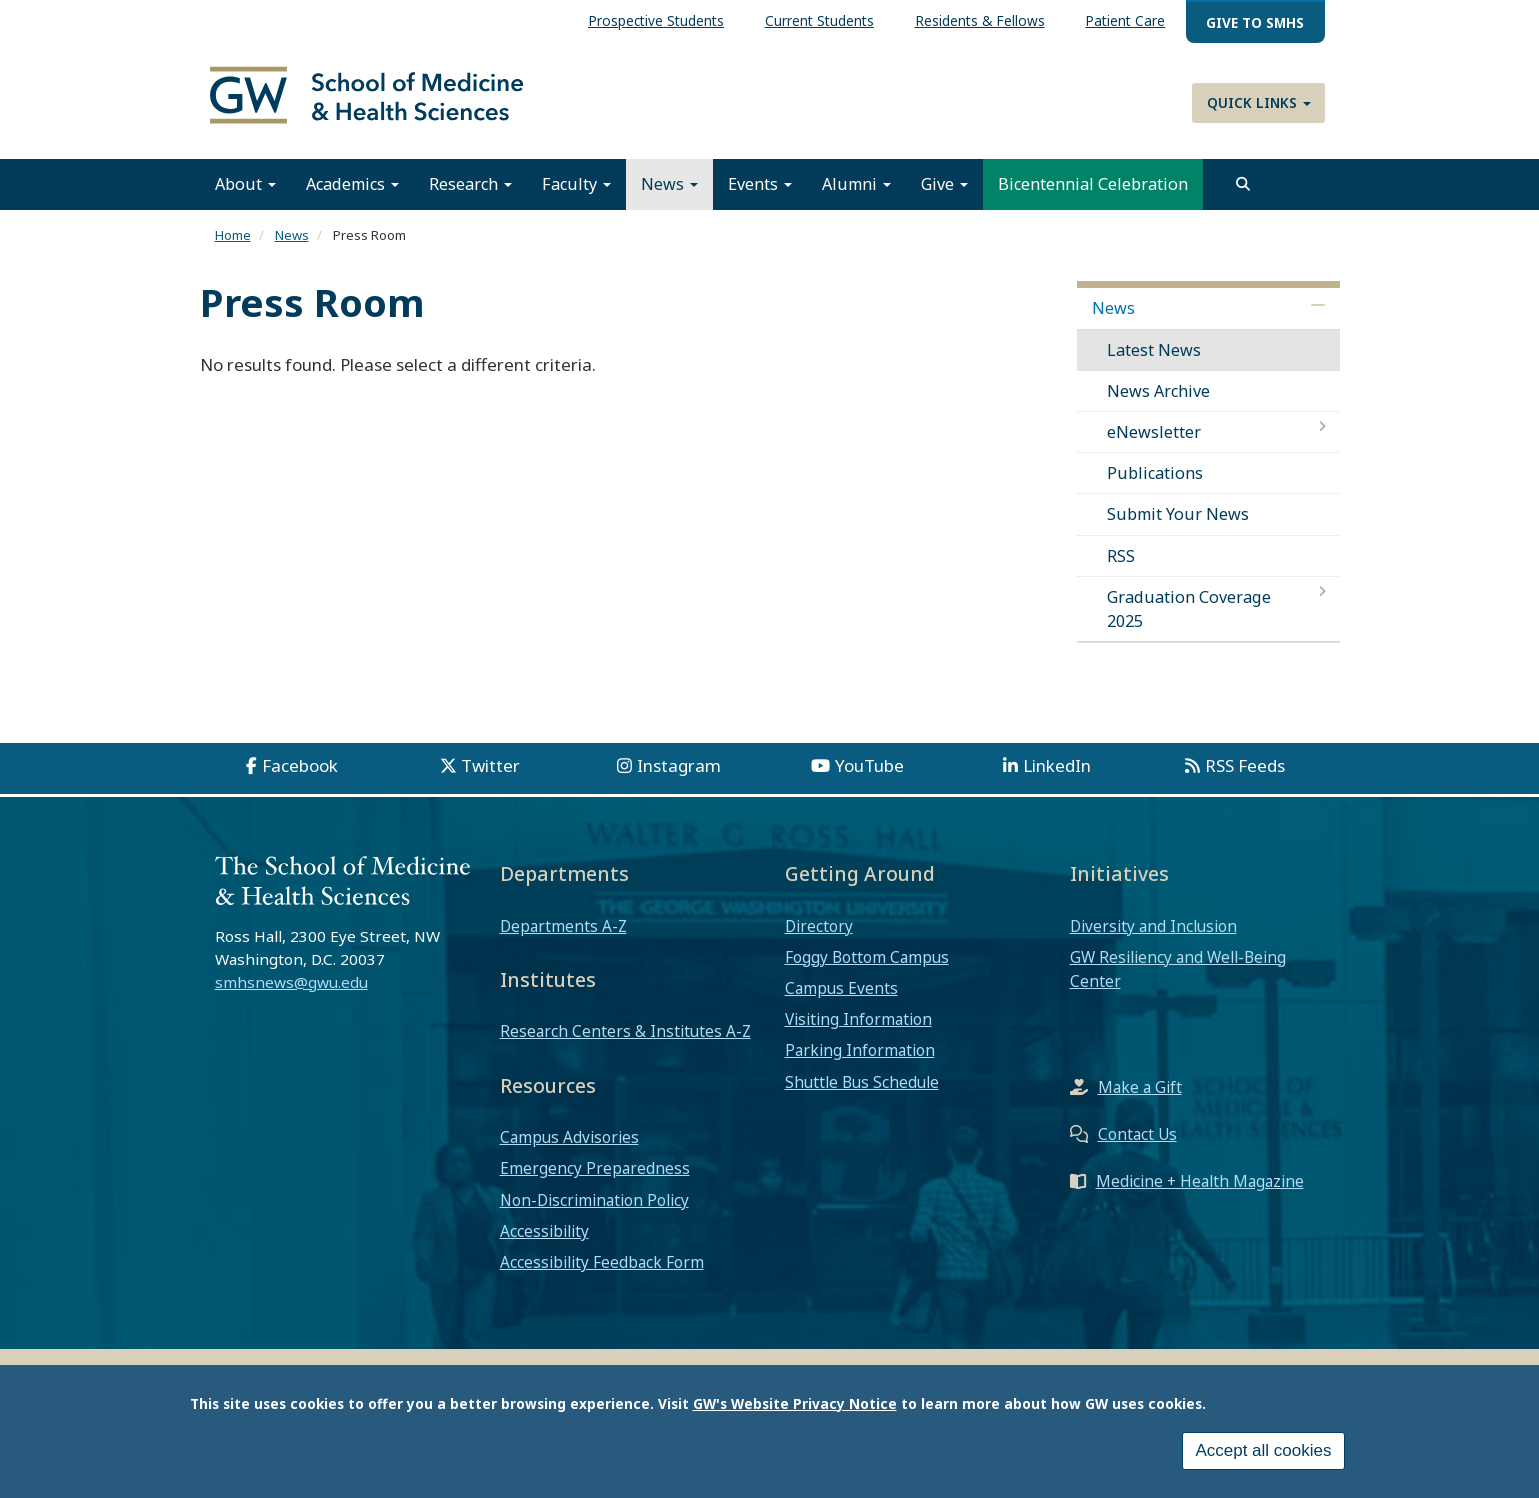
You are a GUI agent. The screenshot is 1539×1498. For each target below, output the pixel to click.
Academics (352, 193)
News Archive (1158, 400)
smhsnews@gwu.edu (291, 991)
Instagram (679, 774)
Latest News (1154, 358)
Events (760, 193)
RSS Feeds (1245, 774)
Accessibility (544, 1240)
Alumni (856, 193)
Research (470, 193)
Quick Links (1259, 102)
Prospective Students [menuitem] (656, 20)
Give (944, 193)
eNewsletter (1154, 441)
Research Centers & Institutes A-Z (625, 1040)
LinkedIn (1057, 774)
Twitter (490, 774)
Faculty (576, 193)
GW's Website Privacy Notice (795, 1403)
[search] (1243, 193)
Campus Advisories (569, 1146)
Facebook (300, 774)
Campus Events (841, 997)
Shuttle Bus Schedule (862, 1091)
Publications (1155, 482)
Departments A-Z (563, 934)
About (245, 193)
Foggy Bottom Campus (867, 966)
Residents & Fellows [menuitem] (980, 20)
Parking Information (860, 1059)
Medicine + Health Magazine (1200, 1190)
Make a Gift (1140, 1096)
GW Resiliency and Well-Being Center (1178, 978)
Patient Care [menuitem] (1125, 20)
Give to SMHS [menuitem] (1255, 22)
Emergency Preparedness (595, 1177)
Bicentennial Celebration (1093, 193)
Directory (819, 934)
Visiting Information (858, 1028)
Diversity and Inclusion (1153, 934)
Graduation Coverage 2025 (1189, 618)
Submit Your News (1178, 523)
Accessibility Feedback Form (602, 1271)
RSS (1121, 565)
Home (233, 244)
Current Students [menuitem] (819, 20)
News (669, 193)
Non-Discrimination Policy (594, 1209)
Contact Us (1137, 1143)
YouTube (869, 774)
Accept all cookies (1263, 1450)
